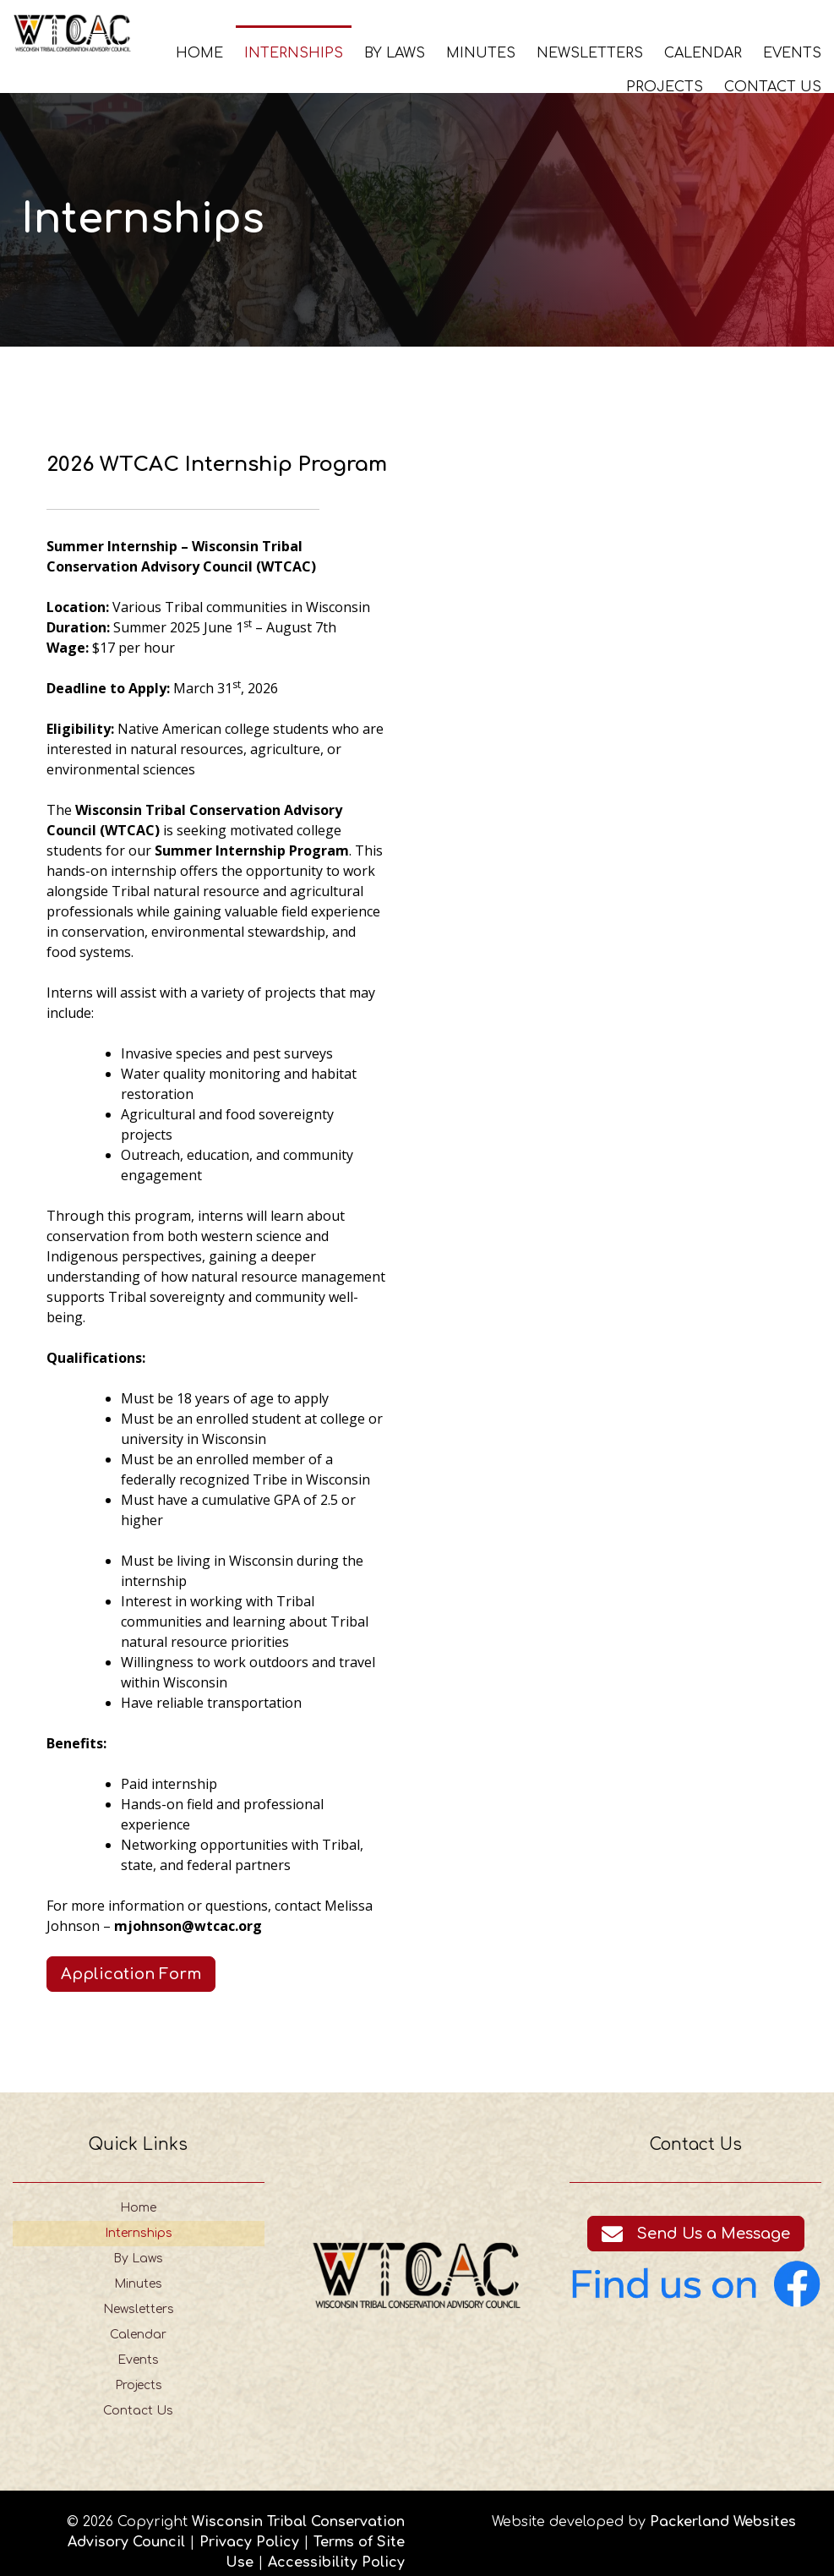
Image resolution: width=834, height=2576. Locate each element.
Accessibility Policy (336, 2544)
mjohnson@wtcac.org (187, 1907)
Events (792, 52)
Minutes (480, 52)
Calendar (703, 52)
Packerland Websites (723, 2504)
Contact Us (772, 86)
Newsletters (590, 52)
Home (199, 52)
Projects (664, 86)
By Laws (394, 52)
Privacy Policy (249, 2524)
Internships (293, 52)
